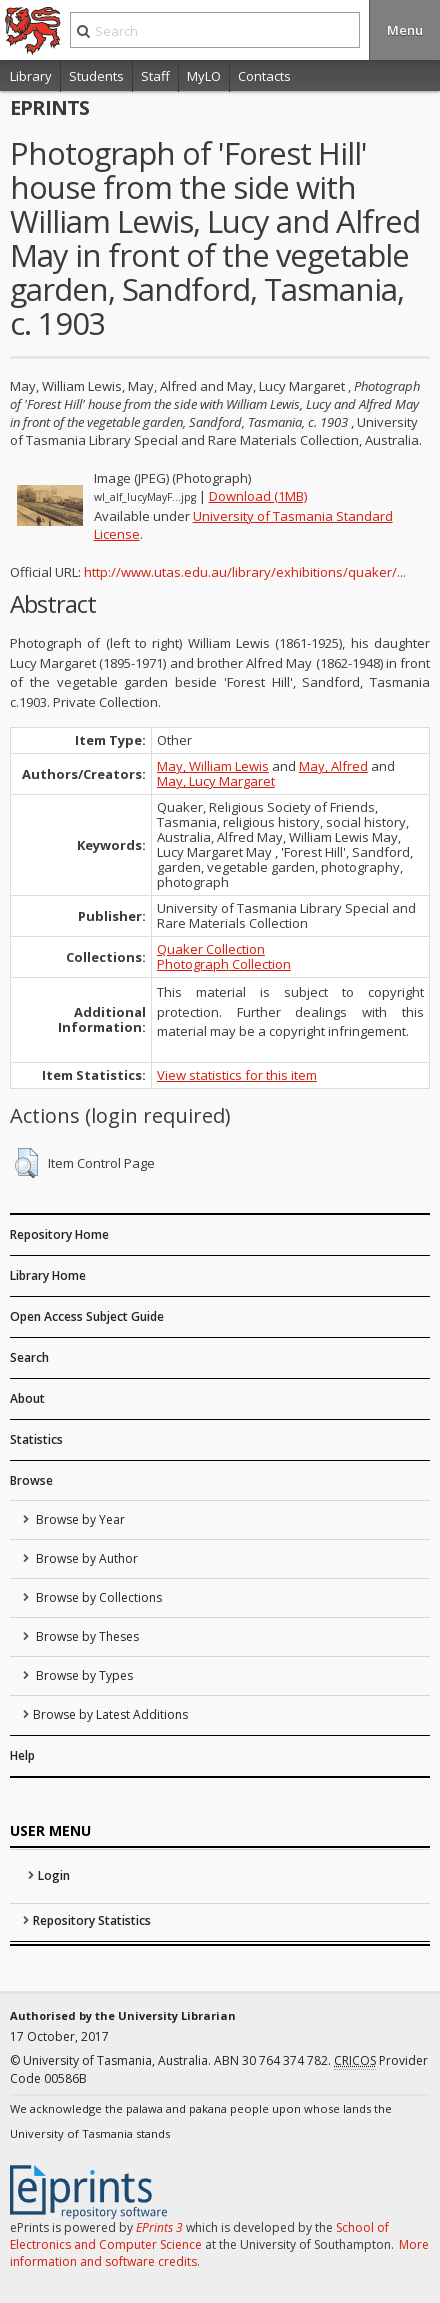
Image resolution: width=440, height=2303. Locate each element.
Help (22, 1755)
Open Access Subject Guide (87, 1316)
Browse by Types (83, 1675)
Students (96, 76)
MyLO (204, 76)
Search (29, 1357)
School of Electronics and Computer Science (199, 2236)
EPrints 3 (159, 2227)
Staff (155, 76)
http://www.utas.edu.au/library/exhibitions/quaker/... (245, 572)
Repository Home (59, 1234)
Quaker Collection (211, 949)
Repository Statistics (92, 1920)
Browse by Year (79, 1519)
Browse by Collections (97, 1597)
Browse (31, 1480)
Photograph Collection (224, 964)
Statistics (36, 1439)
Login (54, 1875)
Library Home (48, 1275)
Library (31, 76)
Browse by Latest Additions (110, 1714)
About (27, 1398)
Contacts (264, 76)
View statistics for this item (237, 1075)
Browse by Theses (86, 1636)
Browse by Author (85, 1558)
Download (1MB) (258, 496)
